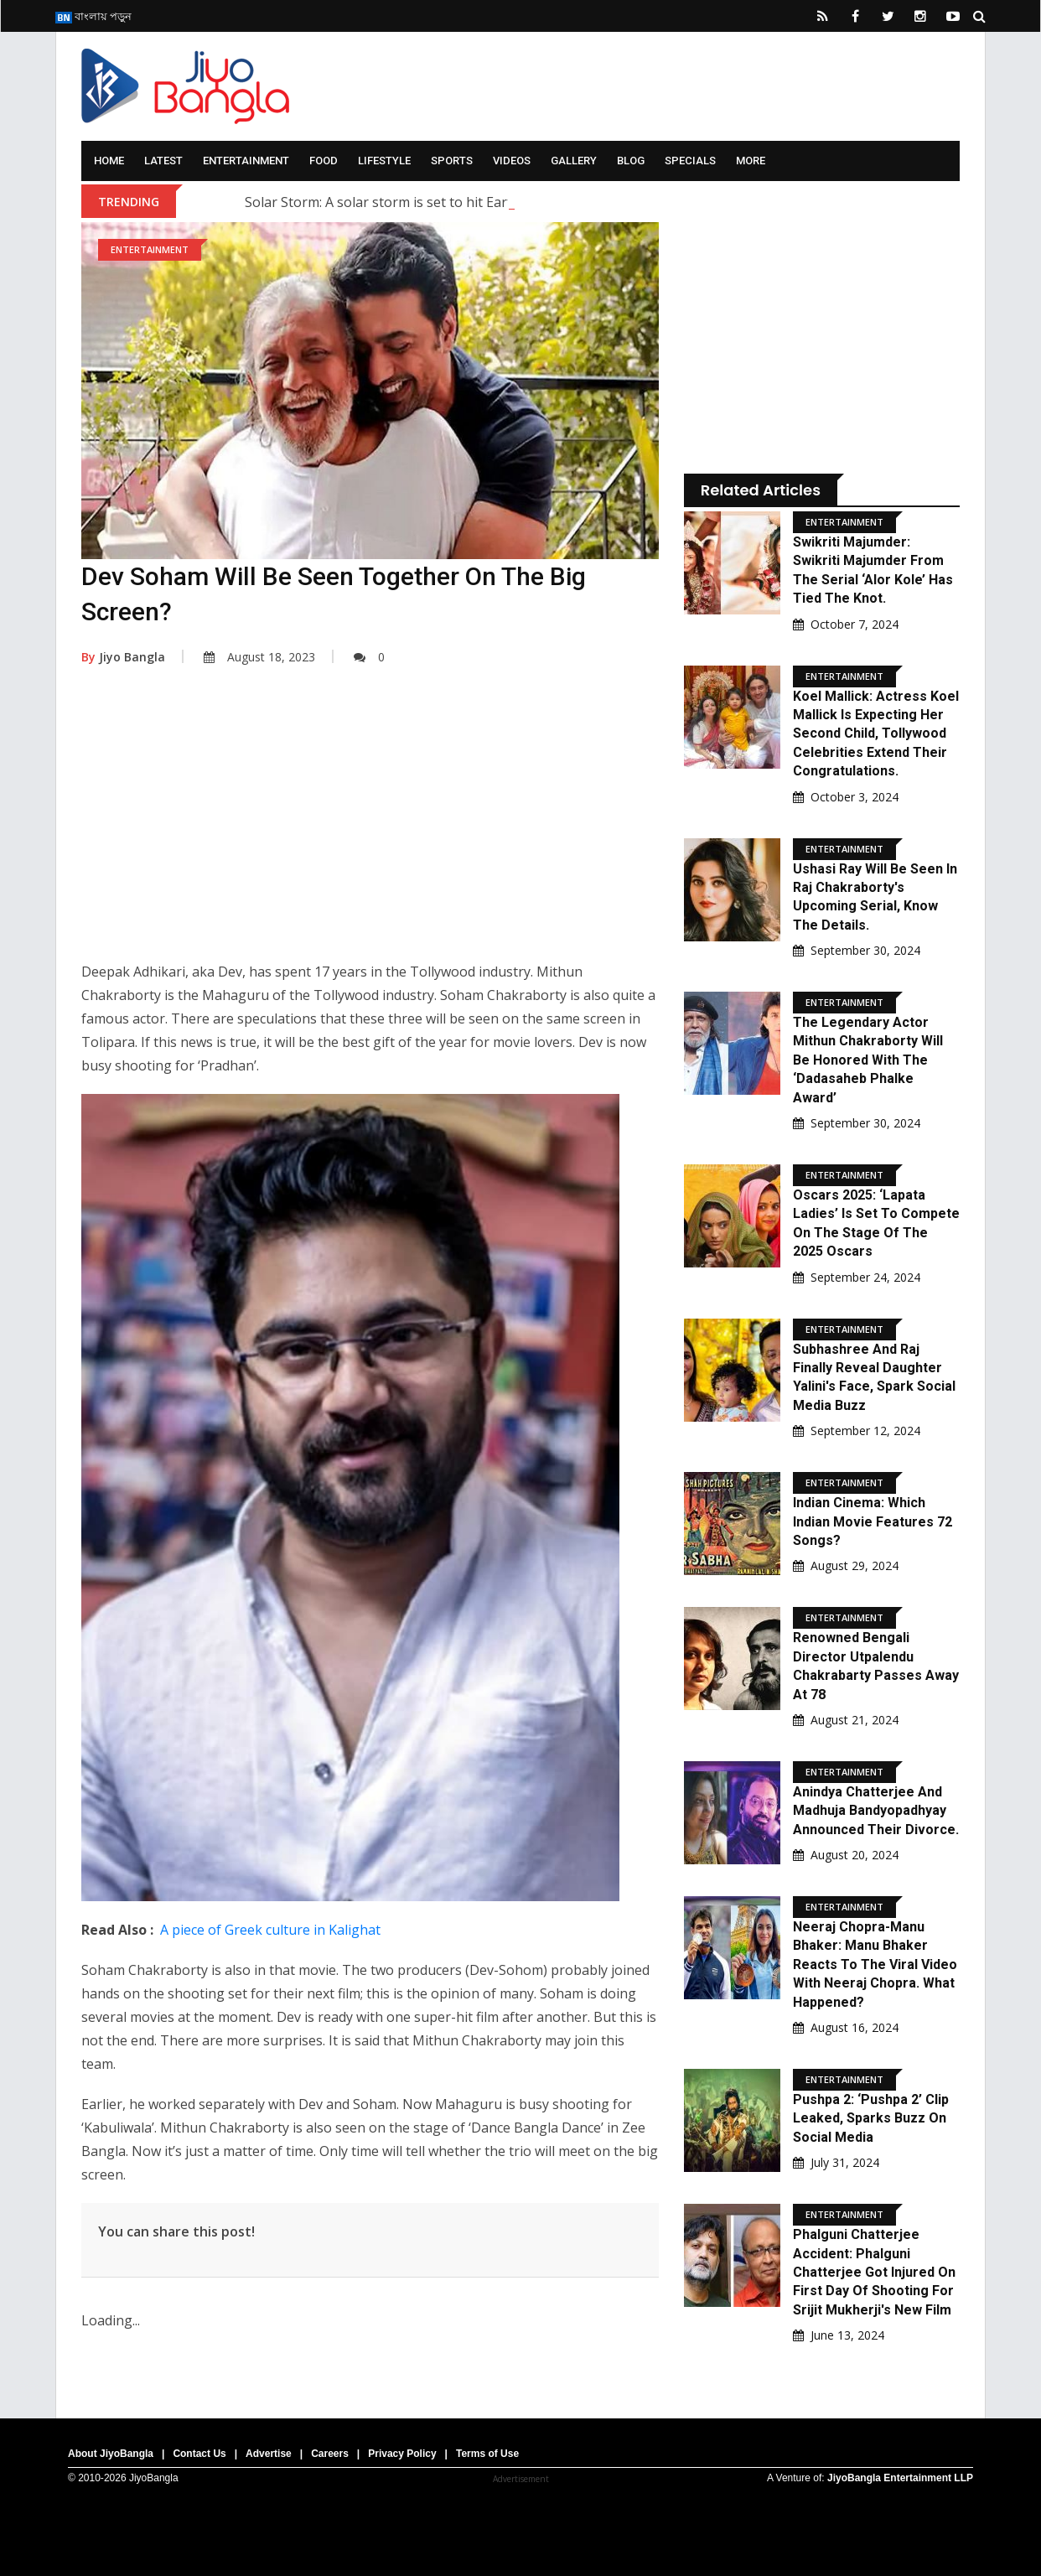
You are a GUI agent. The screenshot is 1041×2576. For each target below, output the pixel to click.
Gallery (574, 160)
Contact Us (199, 2453)
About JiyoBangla (110, 2453)
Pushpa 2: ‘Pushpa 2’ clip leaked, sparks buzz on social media (871, 2118)
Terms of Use (487, 2453)
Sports (452, 160)
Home (109, 160)
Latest (163, 160)
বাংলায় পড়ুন (93, 15)
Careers (330, 2453)
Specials (690, 160)
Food (323, 160)
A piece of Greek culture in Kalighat (270, 1929)
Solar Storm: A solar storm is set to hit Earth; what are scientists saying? (469, 202)
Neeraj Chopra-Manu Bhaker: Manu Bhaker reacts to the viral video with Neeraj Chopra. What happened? (875, 1964)
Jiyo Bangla (123, 657)
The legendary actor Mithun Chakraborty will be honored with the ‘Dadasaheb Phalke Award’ (868, 1060)
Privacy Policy (402, 2453)
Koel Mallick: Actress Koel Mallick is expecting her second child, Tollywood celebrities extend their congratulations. (876, 734)
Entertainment (246, 160)
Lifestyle (384, 160)
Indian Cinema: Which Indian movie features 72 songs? (872, 1521)
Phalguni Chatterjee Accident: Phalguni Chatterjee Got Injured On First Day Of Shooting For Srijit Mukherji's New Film (874, 2272)
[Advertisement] (370, 825)
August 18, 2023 (259, 657)
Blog (631, 160)
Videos (512, 160)
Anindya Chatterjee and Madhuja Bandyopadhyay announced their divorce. (876, 1810)
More (750, 160)
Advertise (269, 2453)
